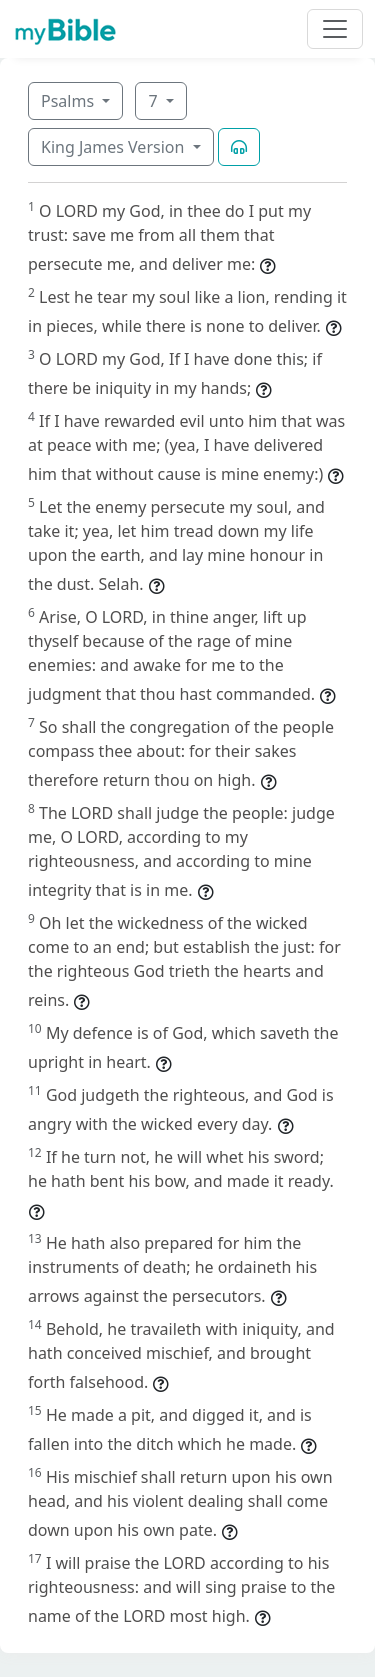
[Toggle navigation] (335, 29)
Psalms (69, 101)
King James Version (115, 147)
